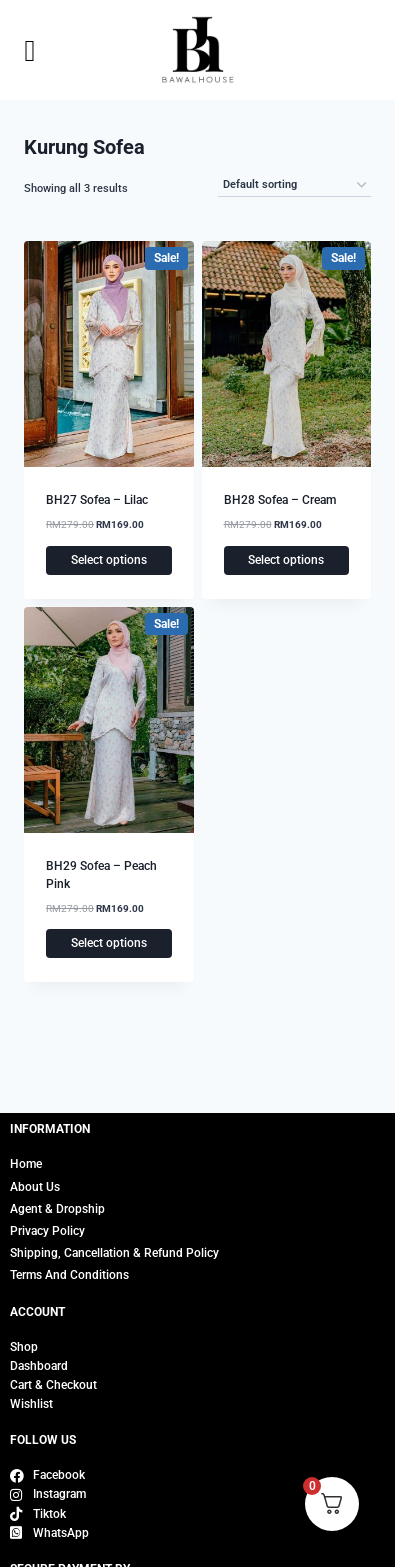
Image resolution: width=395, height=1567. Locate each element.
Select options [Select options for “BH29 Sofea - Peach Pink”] (109, 943)
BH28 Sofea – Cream (280, 500)
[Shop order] (294, 185)
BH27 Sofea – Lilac (97, 500)
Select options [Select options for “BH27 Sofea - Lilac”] (109, 560)
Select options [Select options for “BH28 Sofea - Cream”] (286, 560)
